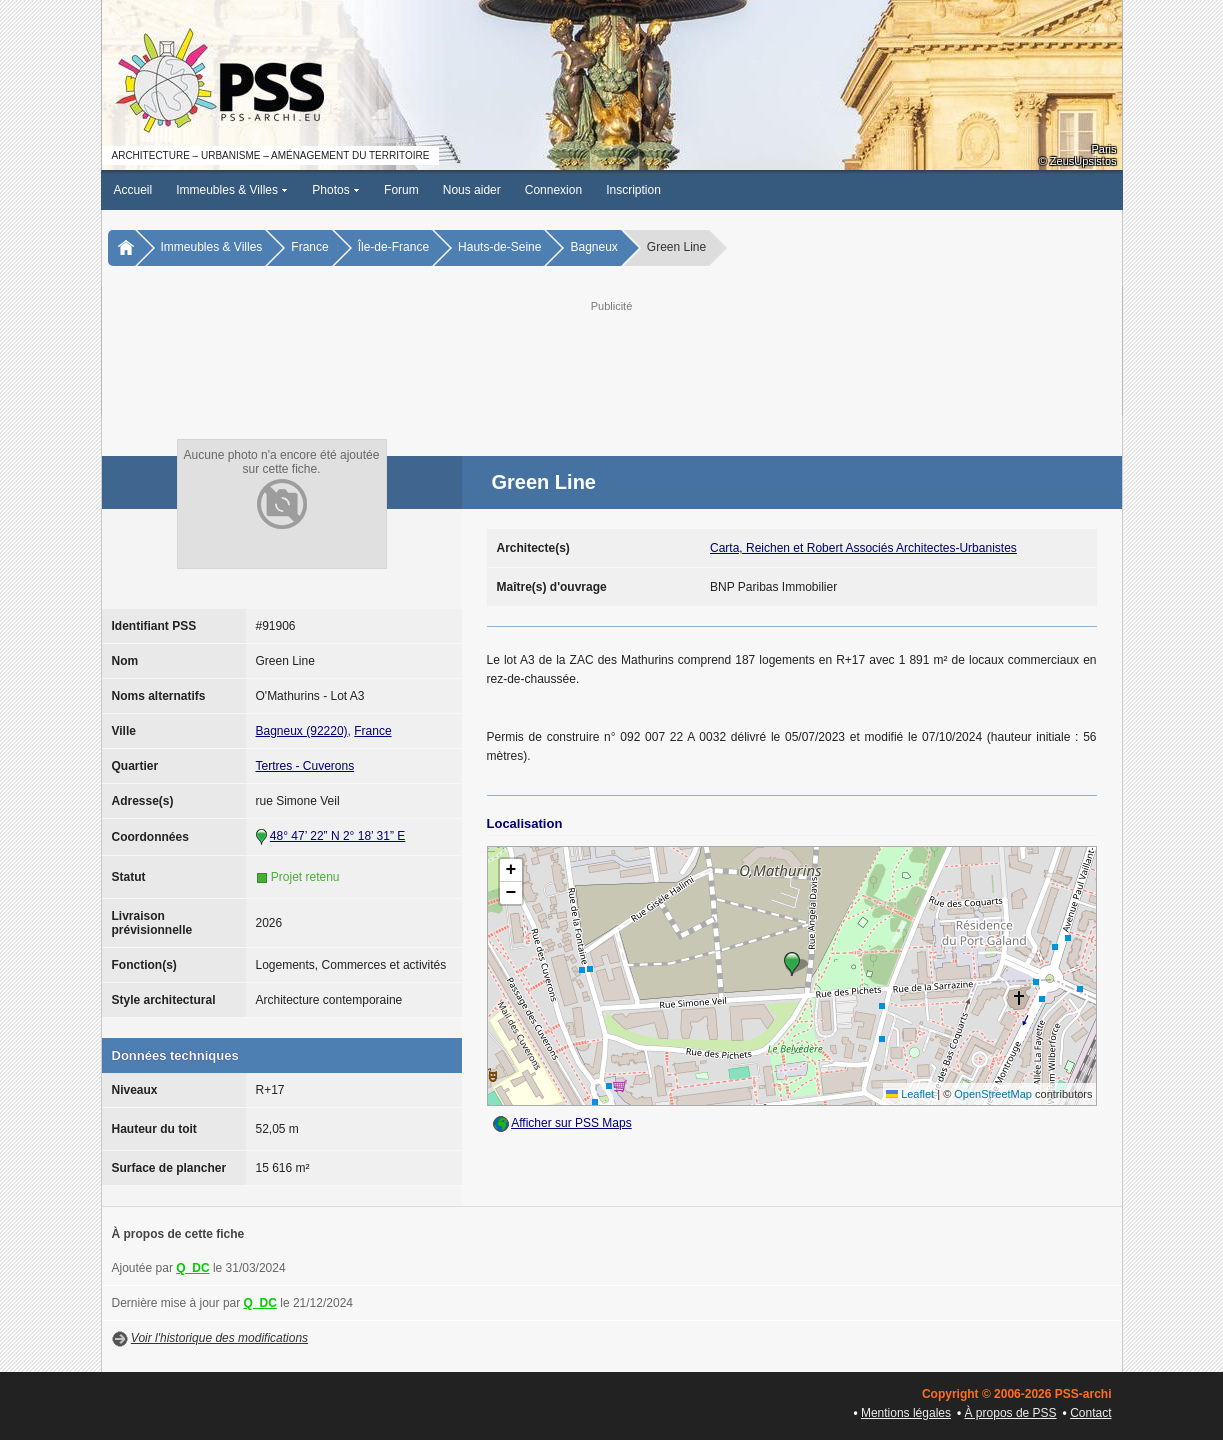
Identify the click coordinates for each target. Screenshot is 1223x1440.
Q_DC (192, 1268)
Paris (1103, 149)
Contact (1090, 1413)
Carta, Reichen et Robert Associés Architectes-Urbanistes (863, 548)
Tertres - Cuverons (305, 766)
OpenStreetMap (993, 1094)
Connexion (553, 190)
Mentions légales (906, 1413)
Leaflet (910, 1094)
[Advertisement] (612, 361)
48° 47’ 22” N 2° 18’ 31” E (337, 836)
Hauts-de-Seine (499, 247)
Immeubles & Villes (232, 190)
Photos (336, 190)
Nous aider (472, 190)
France (309, 247)
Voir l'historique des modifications (219, 1338)
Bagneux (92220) (302, 731)
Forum (401, 190)
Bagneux (593, 247)
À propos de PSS (1011, 1413)
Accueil (133, 190)
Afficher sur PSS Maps (571, 1123)
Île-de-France (393, 247)
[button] (792, 964)
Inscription (633, 190)
